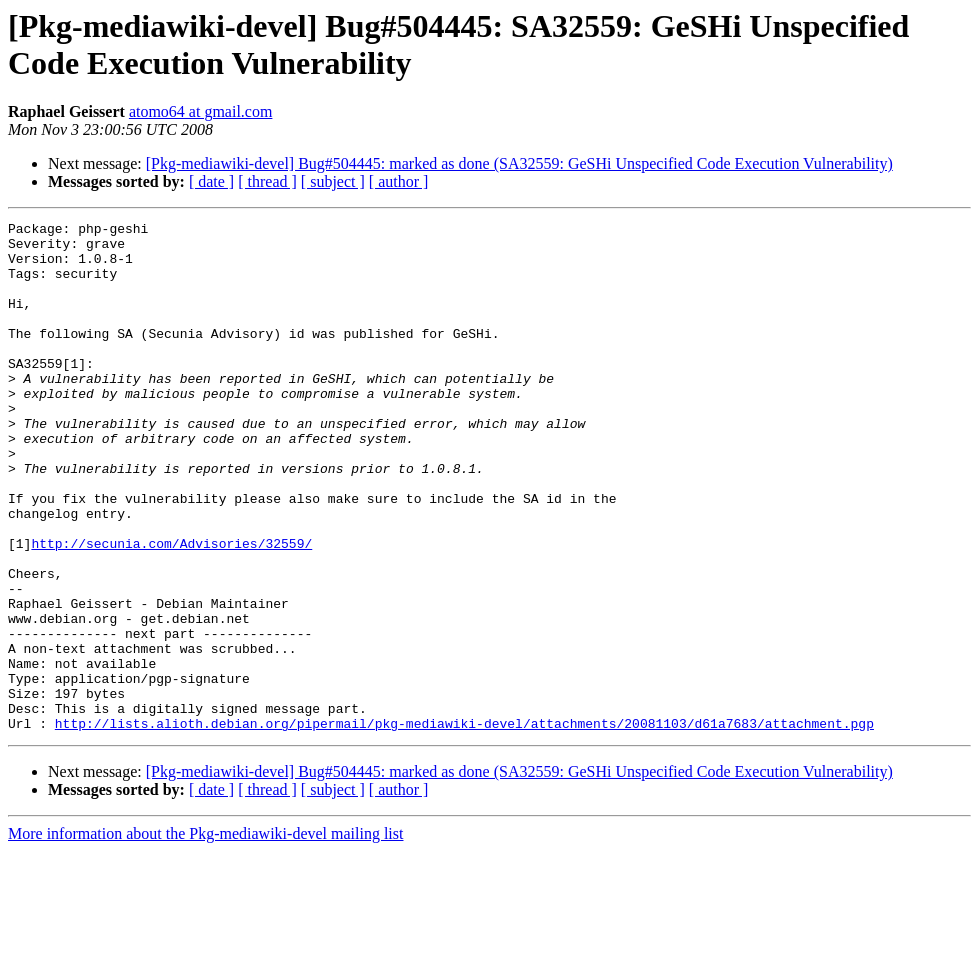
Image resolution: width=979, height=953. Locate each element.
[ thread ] (267, 181)
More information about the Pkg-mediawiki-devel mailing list (205, 935)
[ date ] (211, 181)
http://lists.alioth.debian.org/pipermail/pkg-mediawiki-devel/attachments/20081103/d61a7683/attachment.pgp (464, 825)
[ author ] (399, 181)
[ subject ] (333, 181)
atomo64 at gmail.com (201, 111)
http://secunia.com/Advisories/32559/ (171, 609)
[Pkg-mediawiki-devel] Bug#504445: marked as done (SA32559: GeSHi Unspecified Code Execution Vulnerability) (519, 163)
